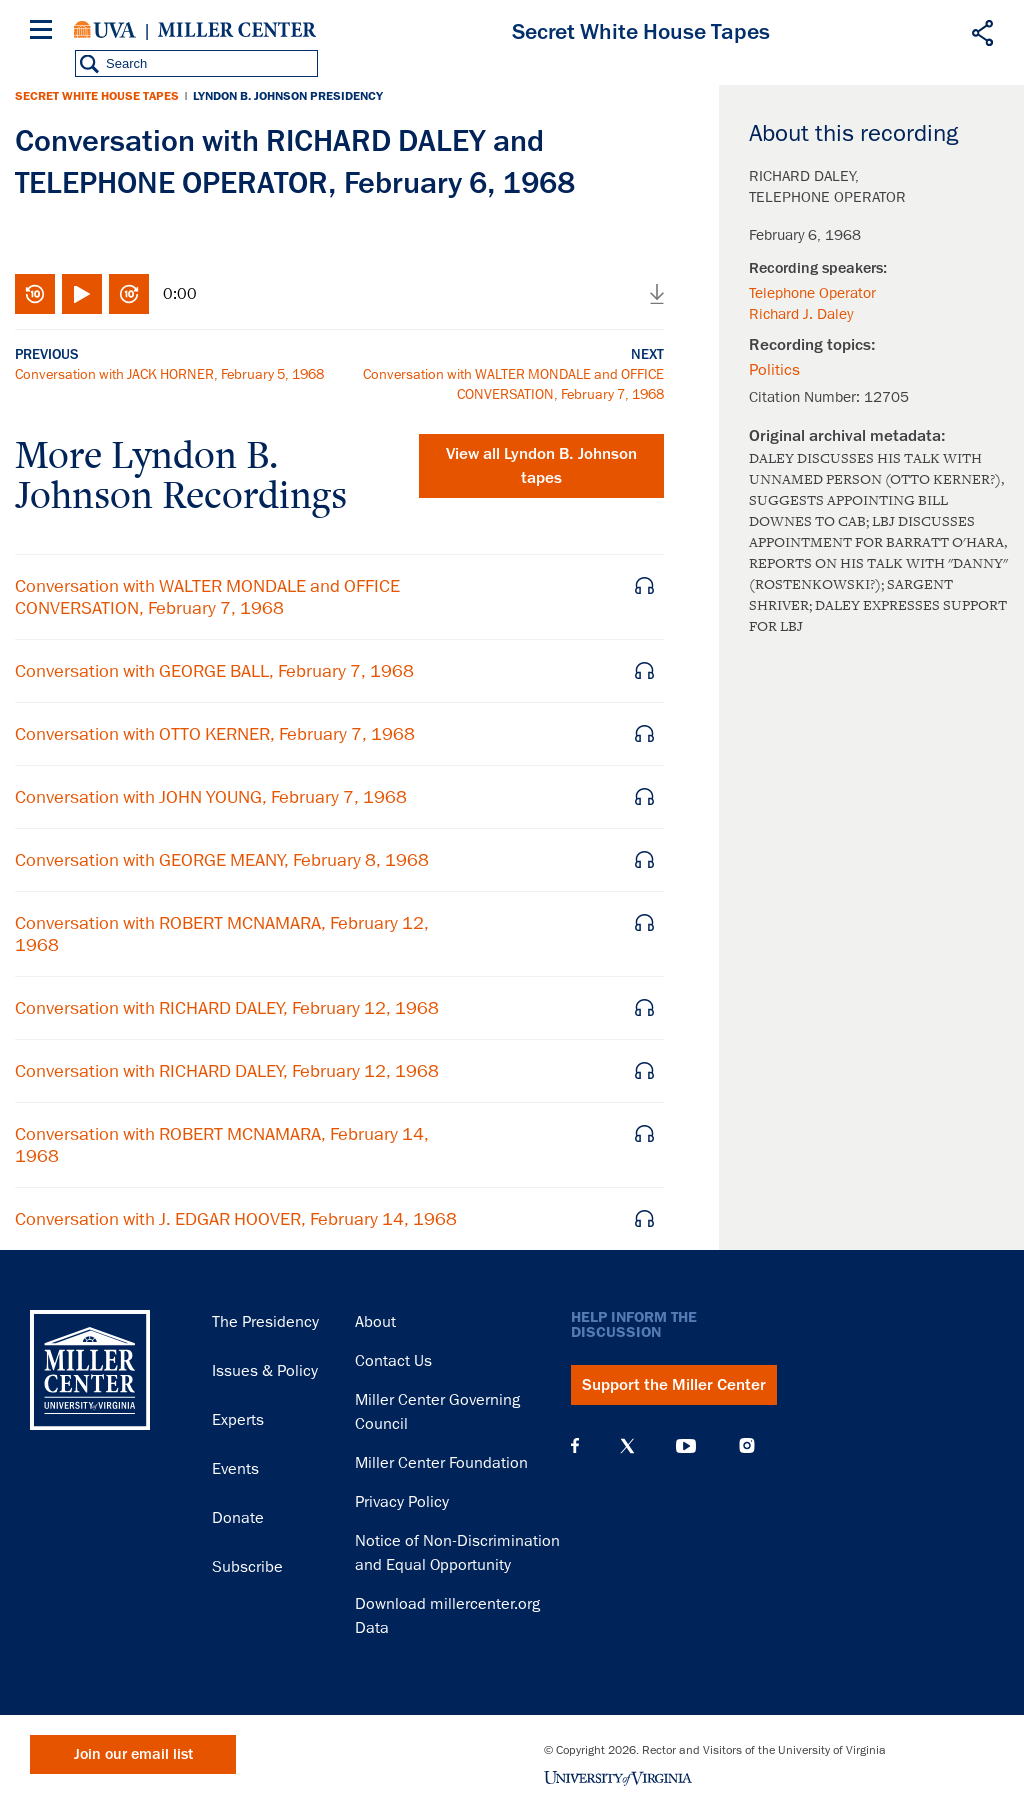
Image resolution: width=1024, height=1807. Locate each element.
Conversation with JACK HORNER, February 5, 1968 (169, 374)
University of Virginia (105, 30)
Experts (238, 1420)
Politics (774, 370)
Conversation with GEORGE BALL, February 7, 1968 (214, 671)
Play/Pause (82, 294)
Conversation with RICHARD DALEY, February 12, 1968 (227, 1008)
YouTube (686, 1446)
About (375, 1322)
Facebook (575, 1446)
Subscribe (247, 1567)
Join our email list (133, 1754)
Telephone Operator (812, 293)
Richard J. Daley (801, 314)
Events (235, 1469)
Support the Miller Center (674, 1385)
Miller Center (237, 30)
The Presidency (265, 1322)
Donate (238, 1518)
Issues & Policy (265, 1371)
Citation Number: (806, 397)
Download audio (657, 294)
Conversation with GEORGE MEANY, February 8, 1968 (222, 860)
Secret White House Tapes (97, 96)
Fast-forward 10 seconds (129, 294)
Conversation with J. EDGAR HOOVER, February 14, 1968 (236, 1219)
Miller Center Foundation (441, 1463)
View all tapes (541, 466)
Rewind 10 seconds (35, 294)
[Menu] (45, 32)
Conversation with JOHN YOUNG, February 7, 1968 (211, 797)
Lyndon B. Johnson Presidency (288, 96)
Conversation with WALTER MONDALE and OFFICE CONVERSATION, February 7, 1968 (207, 597)
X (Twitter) (627, 1446)
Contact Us (393, 1361)
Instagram (747, 1445)
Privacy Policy (402, 1502)
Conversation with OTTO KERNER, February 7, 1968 (215, 734)
